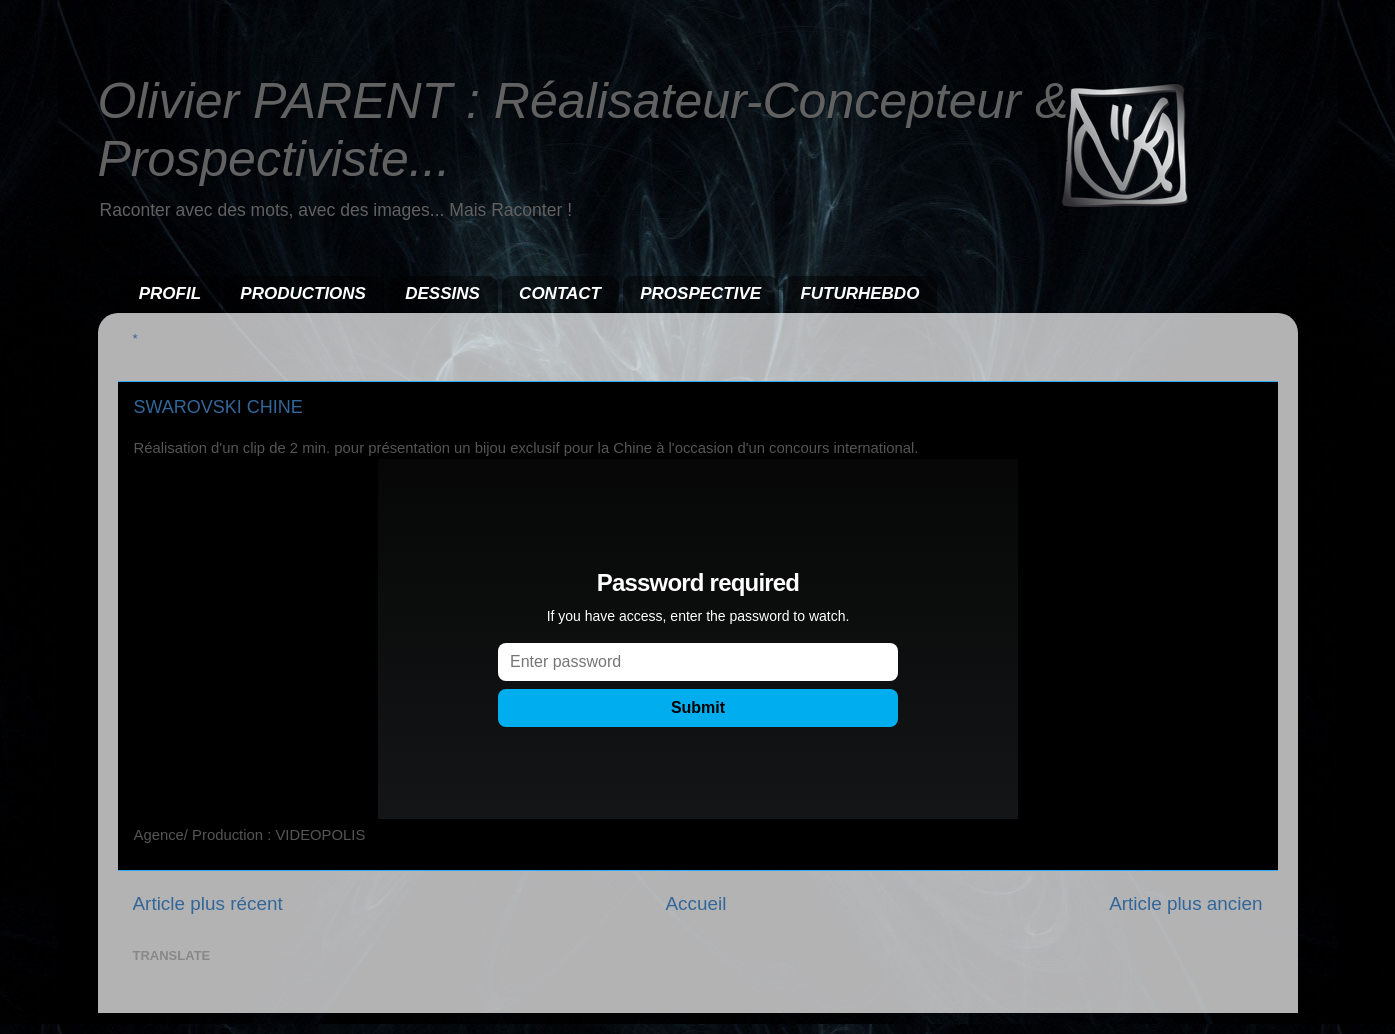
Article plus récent (208, 903)
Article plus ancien (1185, 903)
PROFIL (170, 293)
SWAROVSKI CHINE (218, 407)
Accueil (695, 903)
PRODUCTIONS (303, 293)
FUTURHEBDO (859, 293)
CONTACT (560, 293)
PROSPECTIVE (700, 293)
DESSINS (442, 293)
